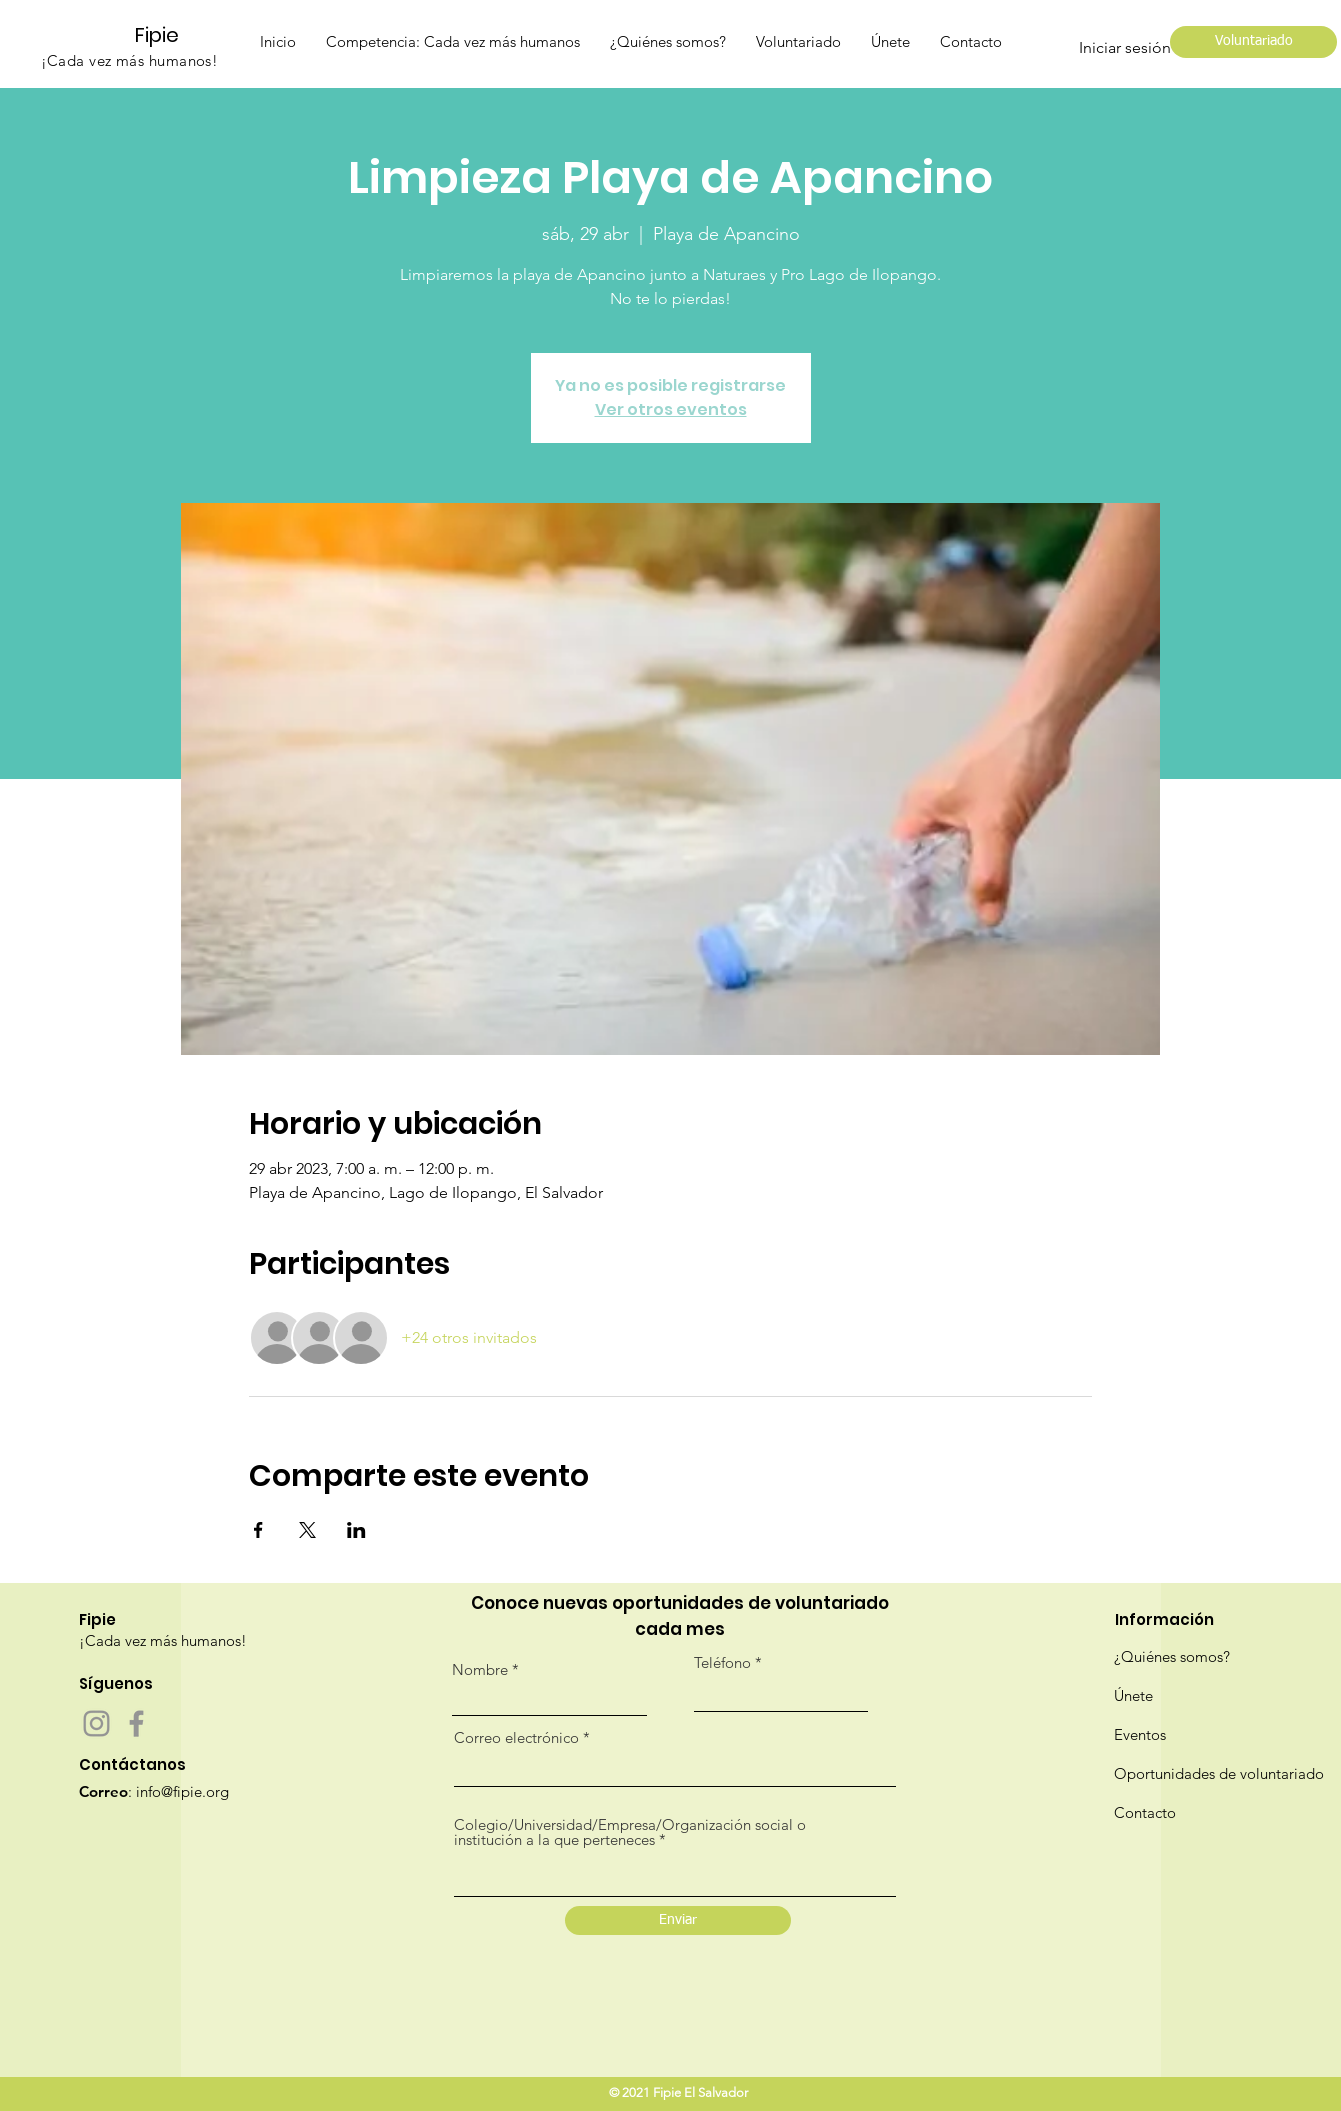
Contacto (1145, 1812)
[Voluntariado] (1253, 42)
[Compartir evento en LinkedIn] (356, 1530)
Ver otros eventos (671, 409)
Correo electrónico (516, 1737)
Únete (1133, 1695)
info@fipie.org (182, 1791)
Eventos (1140, 1734)
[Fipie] (166, 34)
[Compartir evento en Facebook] (258, 1530)
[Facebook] (136, 1723)
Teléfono (722, 1662)
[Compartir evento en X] (307, 1530)
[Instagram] (96, 1723)
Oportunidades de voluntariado (1219, 1773)
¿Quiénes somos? (1172, 1656)
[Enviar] (678, 1920)
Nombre (480, 1669)
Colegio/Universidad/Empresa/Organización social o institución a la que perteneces (630, 1832)
